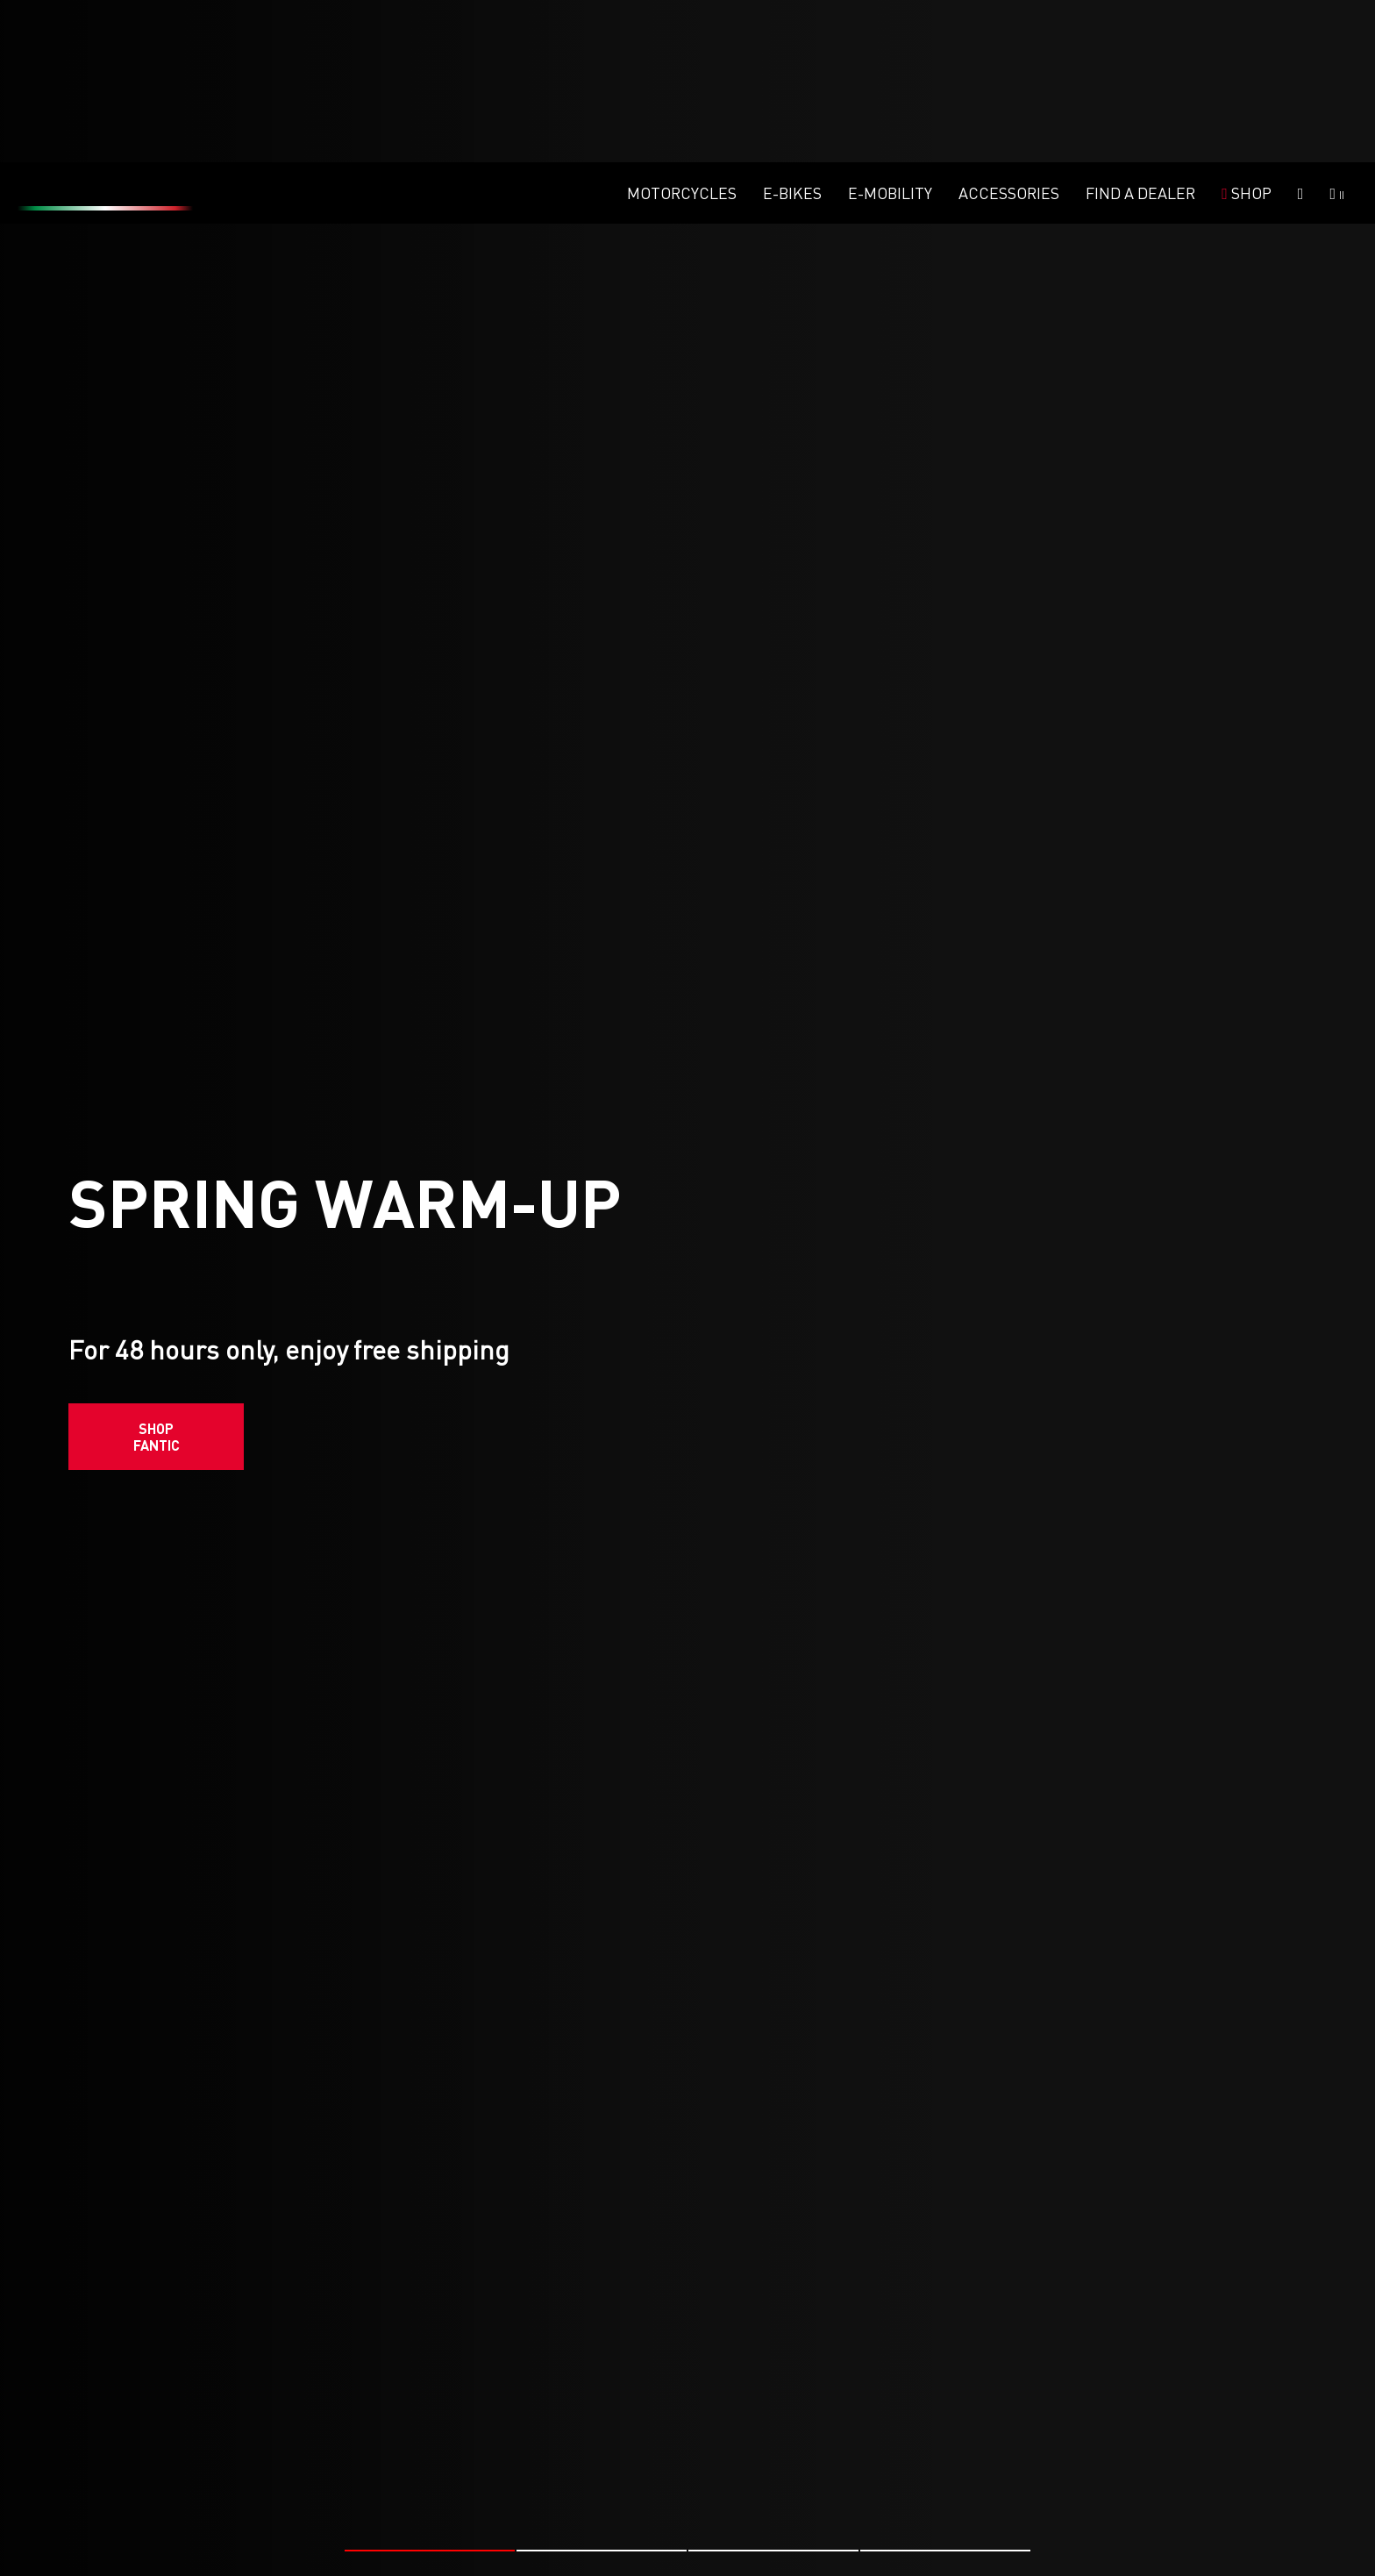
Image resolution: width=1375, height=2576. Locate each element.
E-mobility (890, 30)
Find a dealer (1140, 30)
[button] (430, 2388)
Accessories (1008, 30)
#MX (653, 2502)
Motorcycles (682, 30)
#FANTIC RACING (208, 2502)
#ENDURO (297, 2502)
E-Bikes (792, 30)
